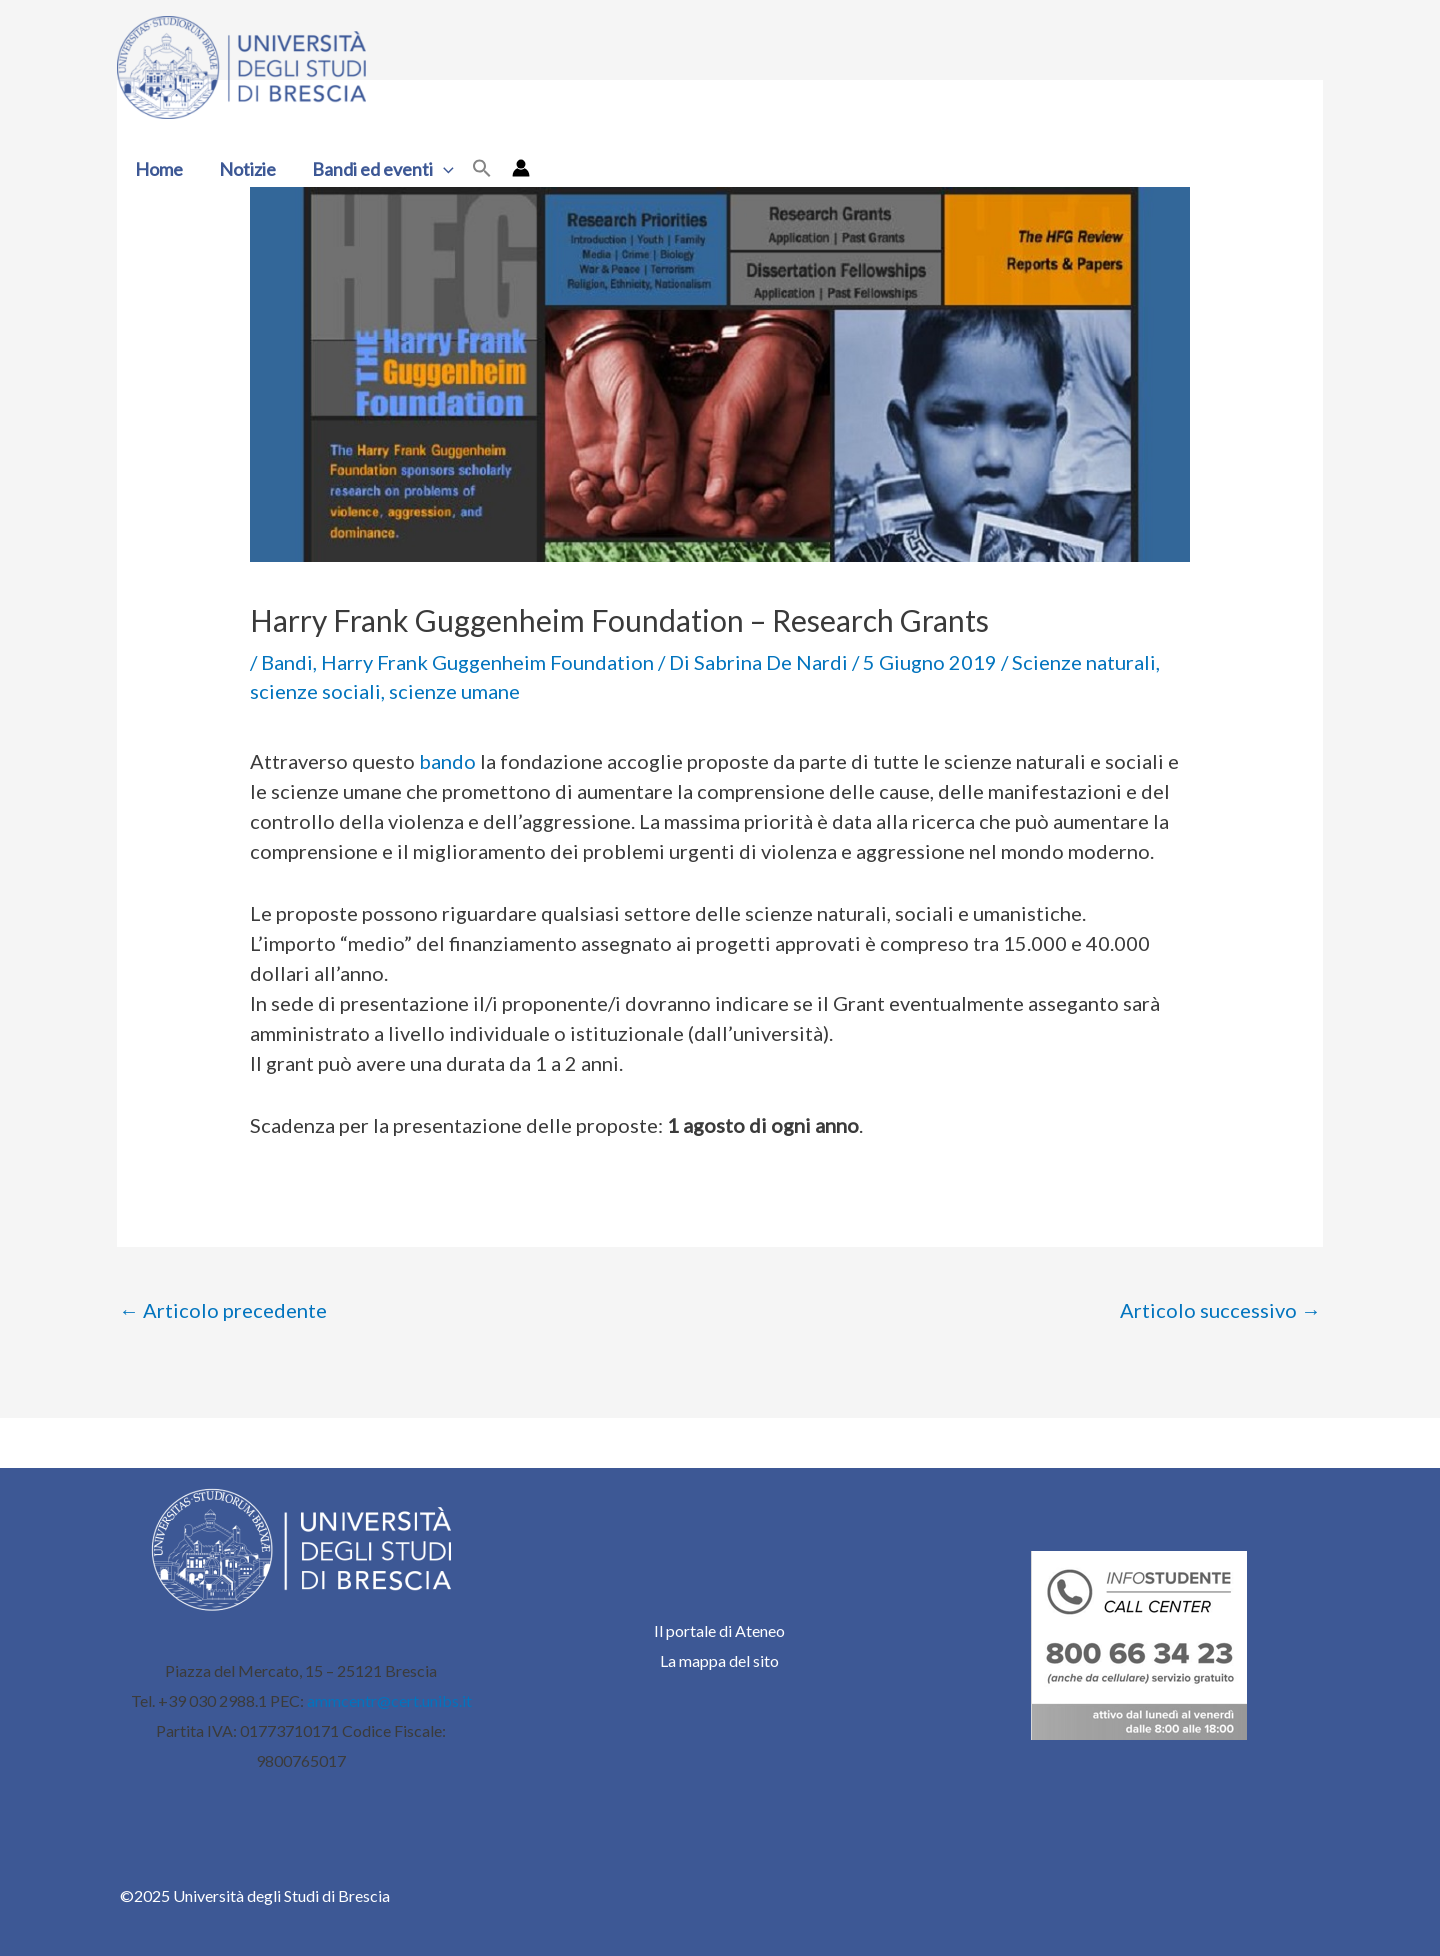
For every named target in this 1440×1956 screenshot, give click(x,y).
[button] (482, 169)
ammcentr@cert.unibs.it (389, 1700)
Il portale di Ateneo (719, 1630)
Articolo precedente (223, 1310)
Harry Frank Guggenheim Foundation (487, 662)
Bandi (287, 662)
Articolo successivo (1220, 1310)
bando (447, 761)
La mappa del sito (719, 1660)
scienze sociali (315, 691)
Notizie (247, 169)
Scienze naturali (1084, 662)
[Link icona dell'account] (521, 168)
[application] (443, 169)
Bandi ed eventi (383, 169)
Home (159, 169)
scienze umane (454, 691)
